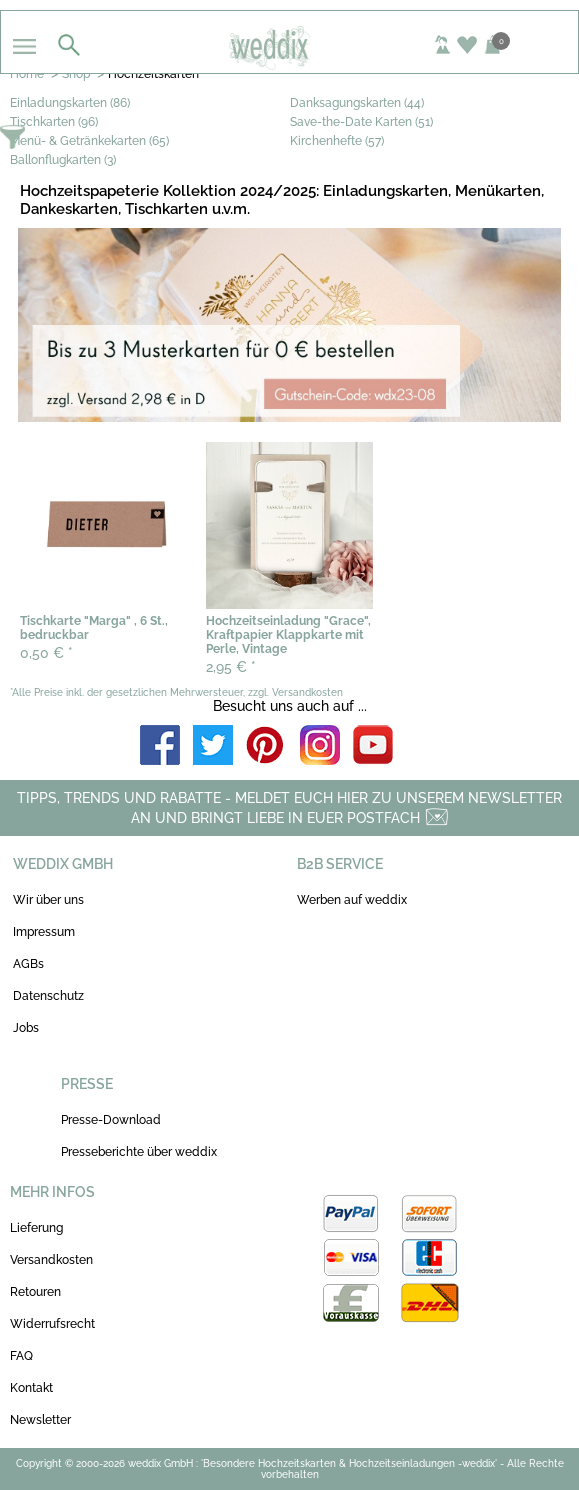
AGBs (28, 964)
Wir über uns (48, 900)
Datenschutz (48, 996)
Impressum (44, 932)
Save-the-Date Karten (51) (361, 122)
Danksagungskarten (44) (357, 103)
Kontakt (31, 1388)
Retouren (35, 1292)
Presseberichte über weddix (139, 1152)
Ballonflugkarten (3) (63, 160)
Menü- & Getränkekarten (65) (89, 141)
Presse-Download (111, 1120)
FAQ (21, 1356)
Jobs (26, 1028)
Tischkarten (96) (54, 122)
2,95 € (231, 667)
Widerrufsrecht (52, 1324)
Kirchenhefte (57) (337, 141)
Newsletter (40, 1420)
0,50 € (46, 653)
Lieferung (36, 1228)
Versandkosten (51, 1260)
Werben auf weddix (352, 900)
